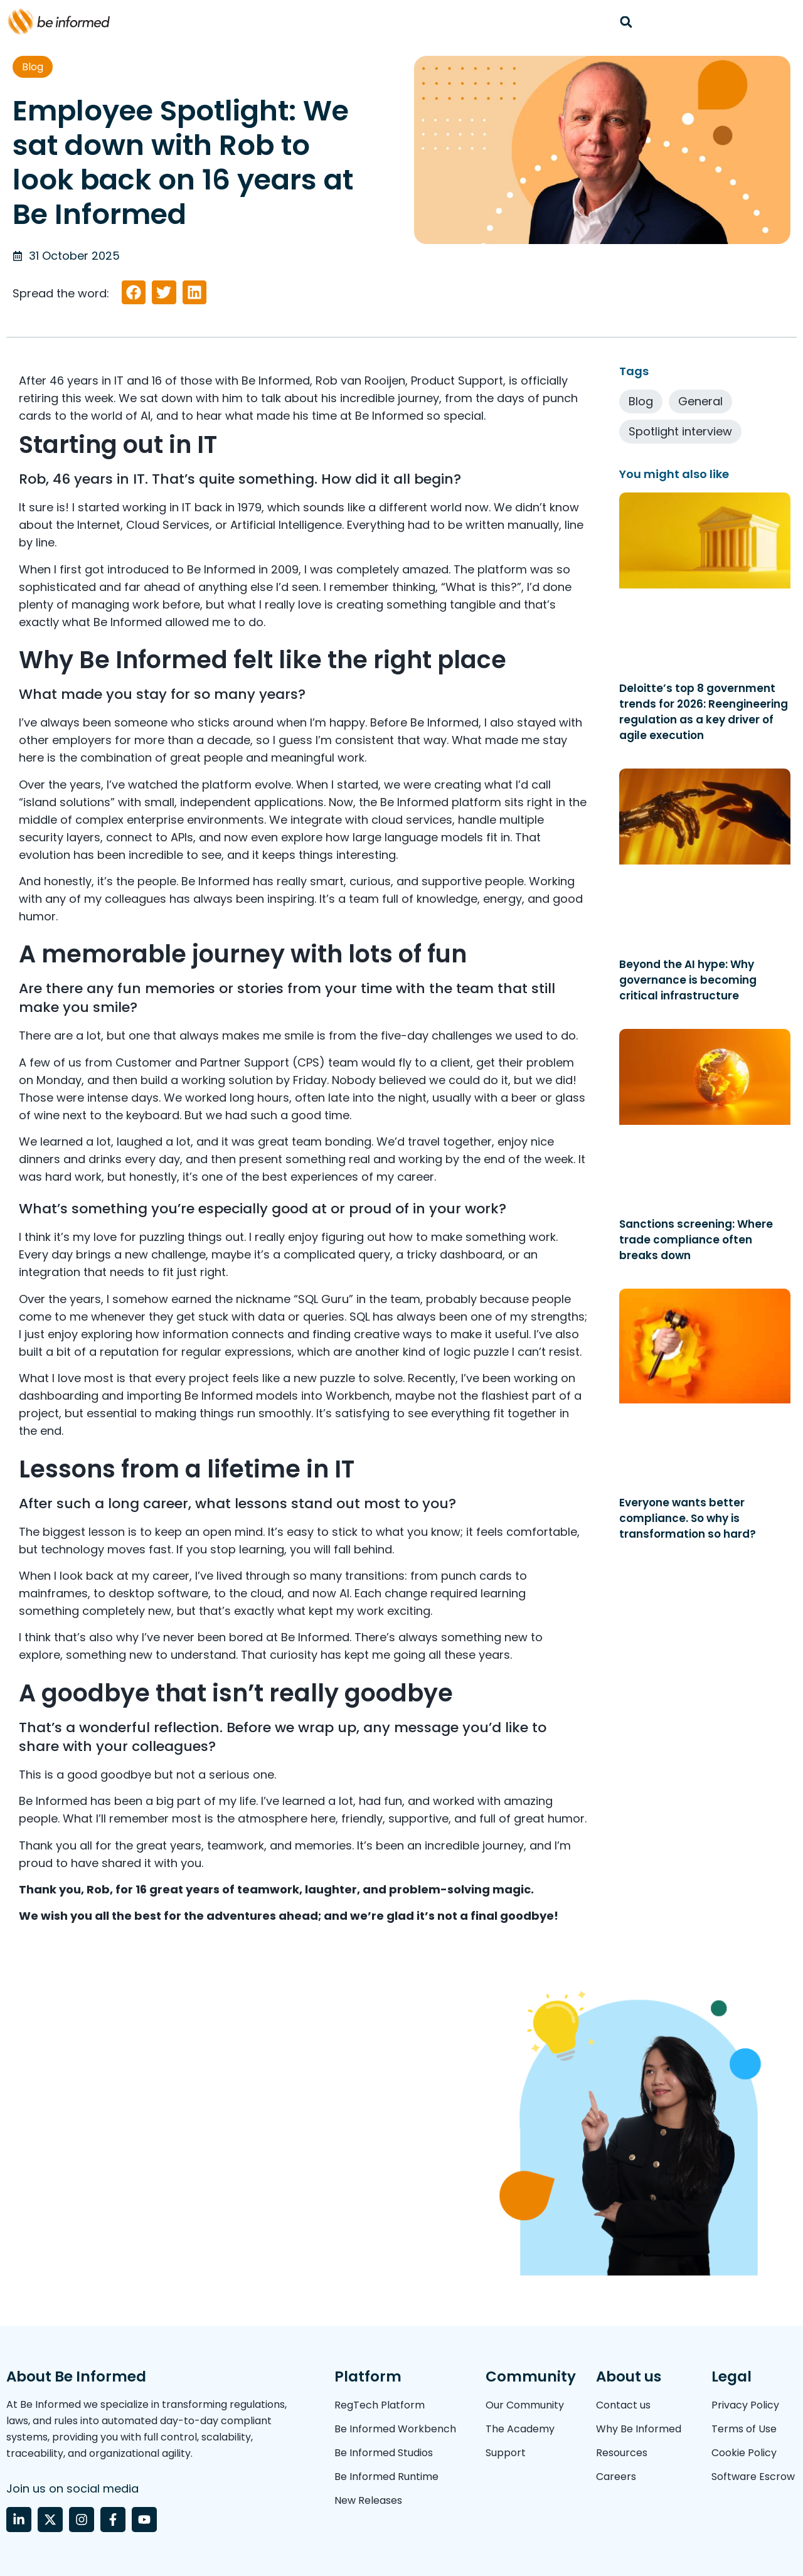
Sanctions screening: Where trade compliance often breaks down (696, 1239)
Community (531, 2376)
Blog (32, 67)
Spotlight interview (680, 431)
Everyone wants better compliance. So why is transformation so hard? (688, 1518)
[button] (626, 22)
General (700, 401)
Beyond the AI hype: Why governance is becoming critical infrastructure (688, 980)
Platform (368, 2376)
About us (628, 2376)
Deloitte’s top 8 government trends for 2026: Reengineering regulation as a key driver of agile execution (703, 712)
